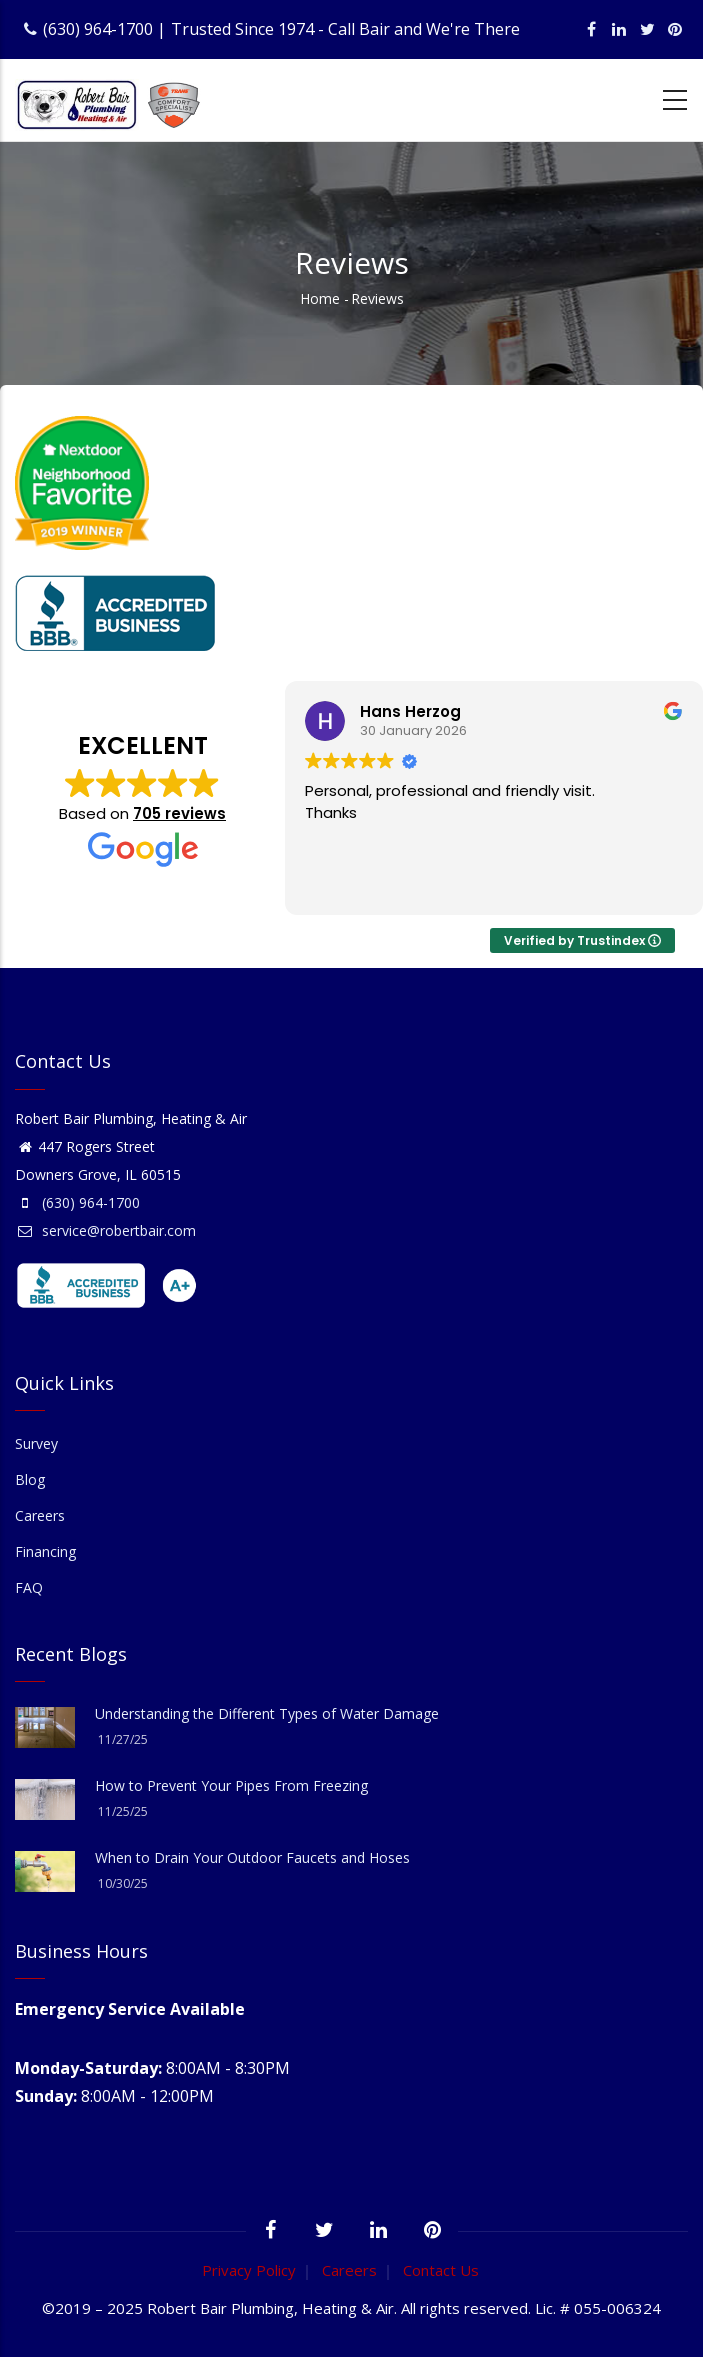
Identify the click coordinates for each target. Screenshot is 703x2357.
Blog (30, 1479)
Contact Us (441, 2270)
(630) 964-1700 (98, 29)
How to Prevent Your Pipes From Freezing (231, 1785)
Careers (40, 1515)
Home (320, 298)
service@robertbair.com (105, 1230)
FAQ (29, 1587)
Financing (45, 1551)
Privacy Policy (249, 2270)
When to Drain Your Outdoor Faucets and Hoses (252, 1857)
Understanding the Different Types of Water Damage (267, 1713)
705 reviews (179, 813)
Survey (36, 1443)
